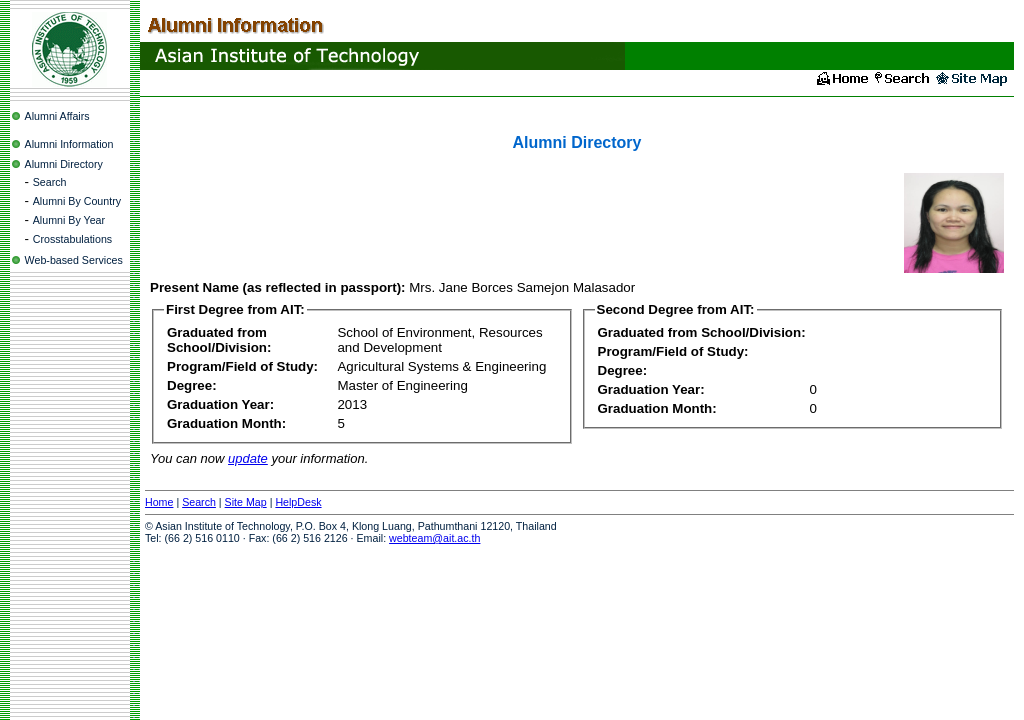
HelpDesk (298, 502)
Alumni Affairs (57, 116)
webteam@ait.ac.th (434, 538)
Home (159, 502)
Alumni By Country (77, 201)
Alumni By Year (69, 220)
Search (50, 182)
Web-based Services (74, 260)
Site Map (246, 502)
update (248, 458)
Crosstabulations (72, 239)
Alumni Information (69, 144)
